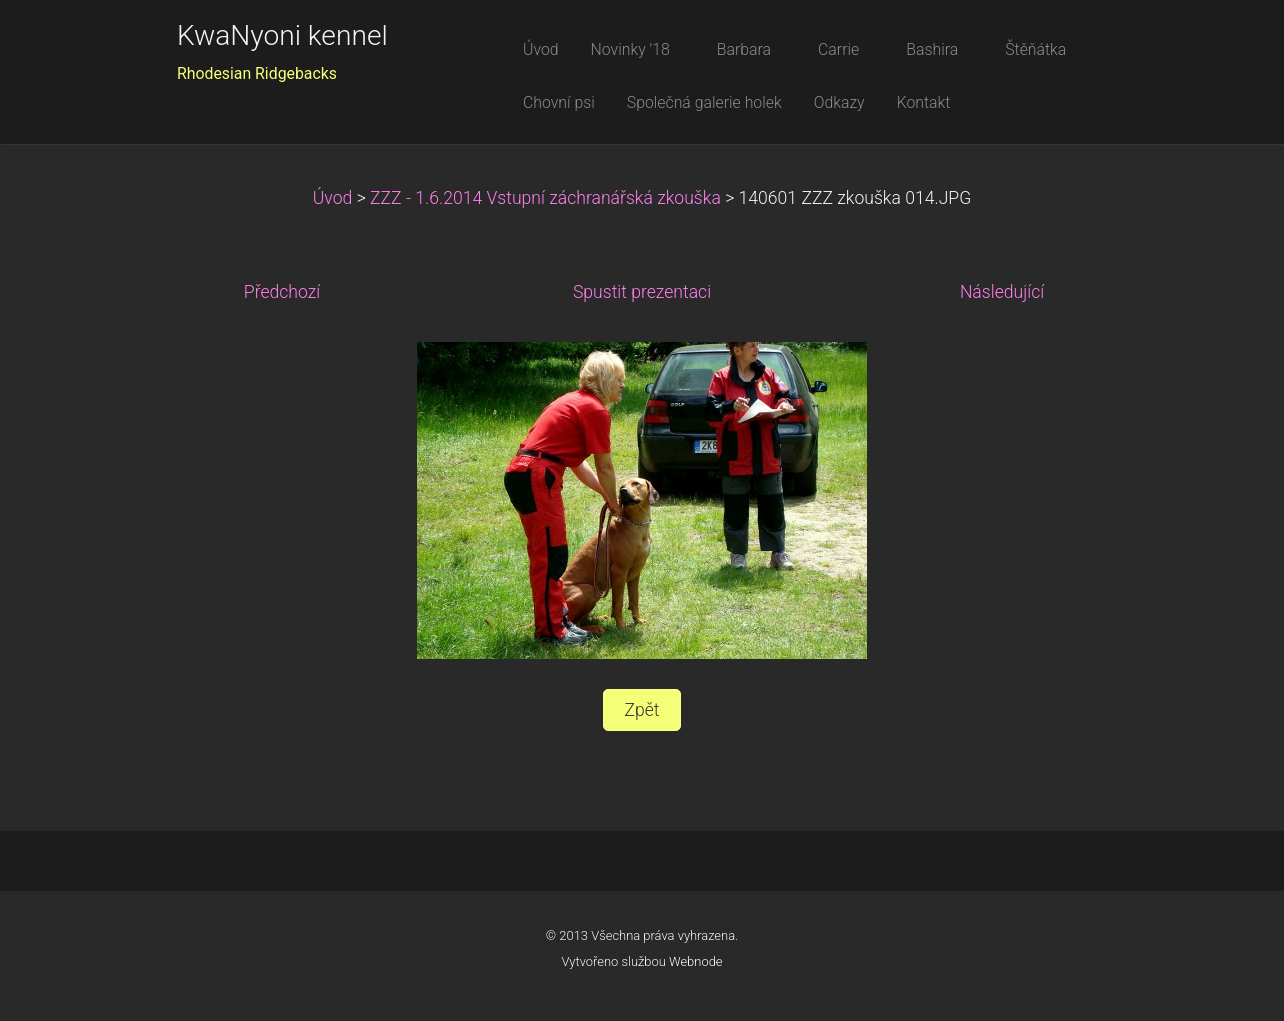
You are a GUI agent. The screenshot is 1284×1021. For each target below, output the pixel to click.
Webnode (696, 961)
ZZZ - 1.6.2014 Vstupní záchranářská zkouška (545, 198)
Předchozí (282, 292)
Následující (1002, 292)
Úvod (333, 198)
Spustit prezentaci (642, 292)
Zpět (641, 710)
